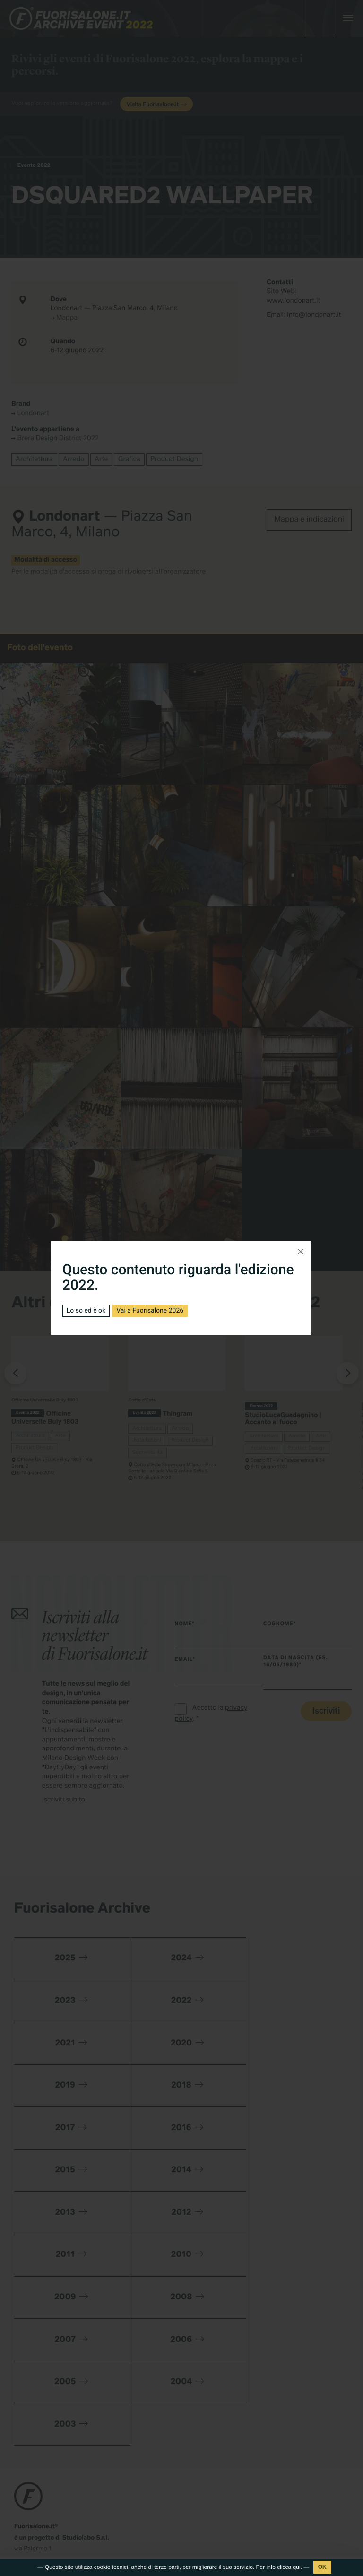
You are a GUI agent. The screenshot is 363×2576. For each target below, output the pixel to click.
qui (297, 2567)
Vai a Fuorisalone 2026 (149, 1310)
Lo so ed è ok (86, 1310)
